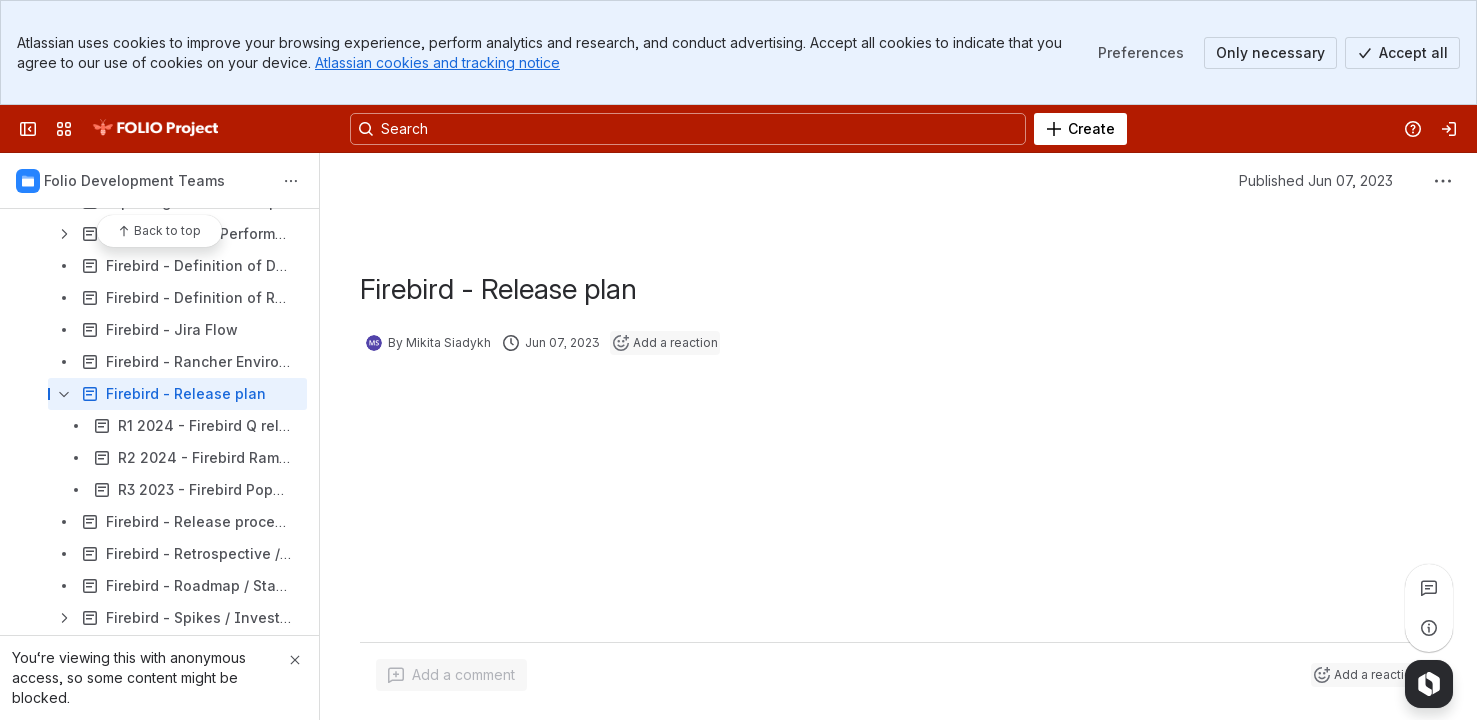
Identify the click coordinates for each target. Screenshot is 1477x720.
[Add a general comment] (451, 675)
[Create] (1080, 129)
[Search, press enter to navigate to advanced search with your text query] (688, 129)
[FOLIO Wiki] (155, 129)
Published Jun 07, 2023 (1316, 180)
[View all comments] (1429, 588)
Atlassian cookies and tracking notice (437, 62)
